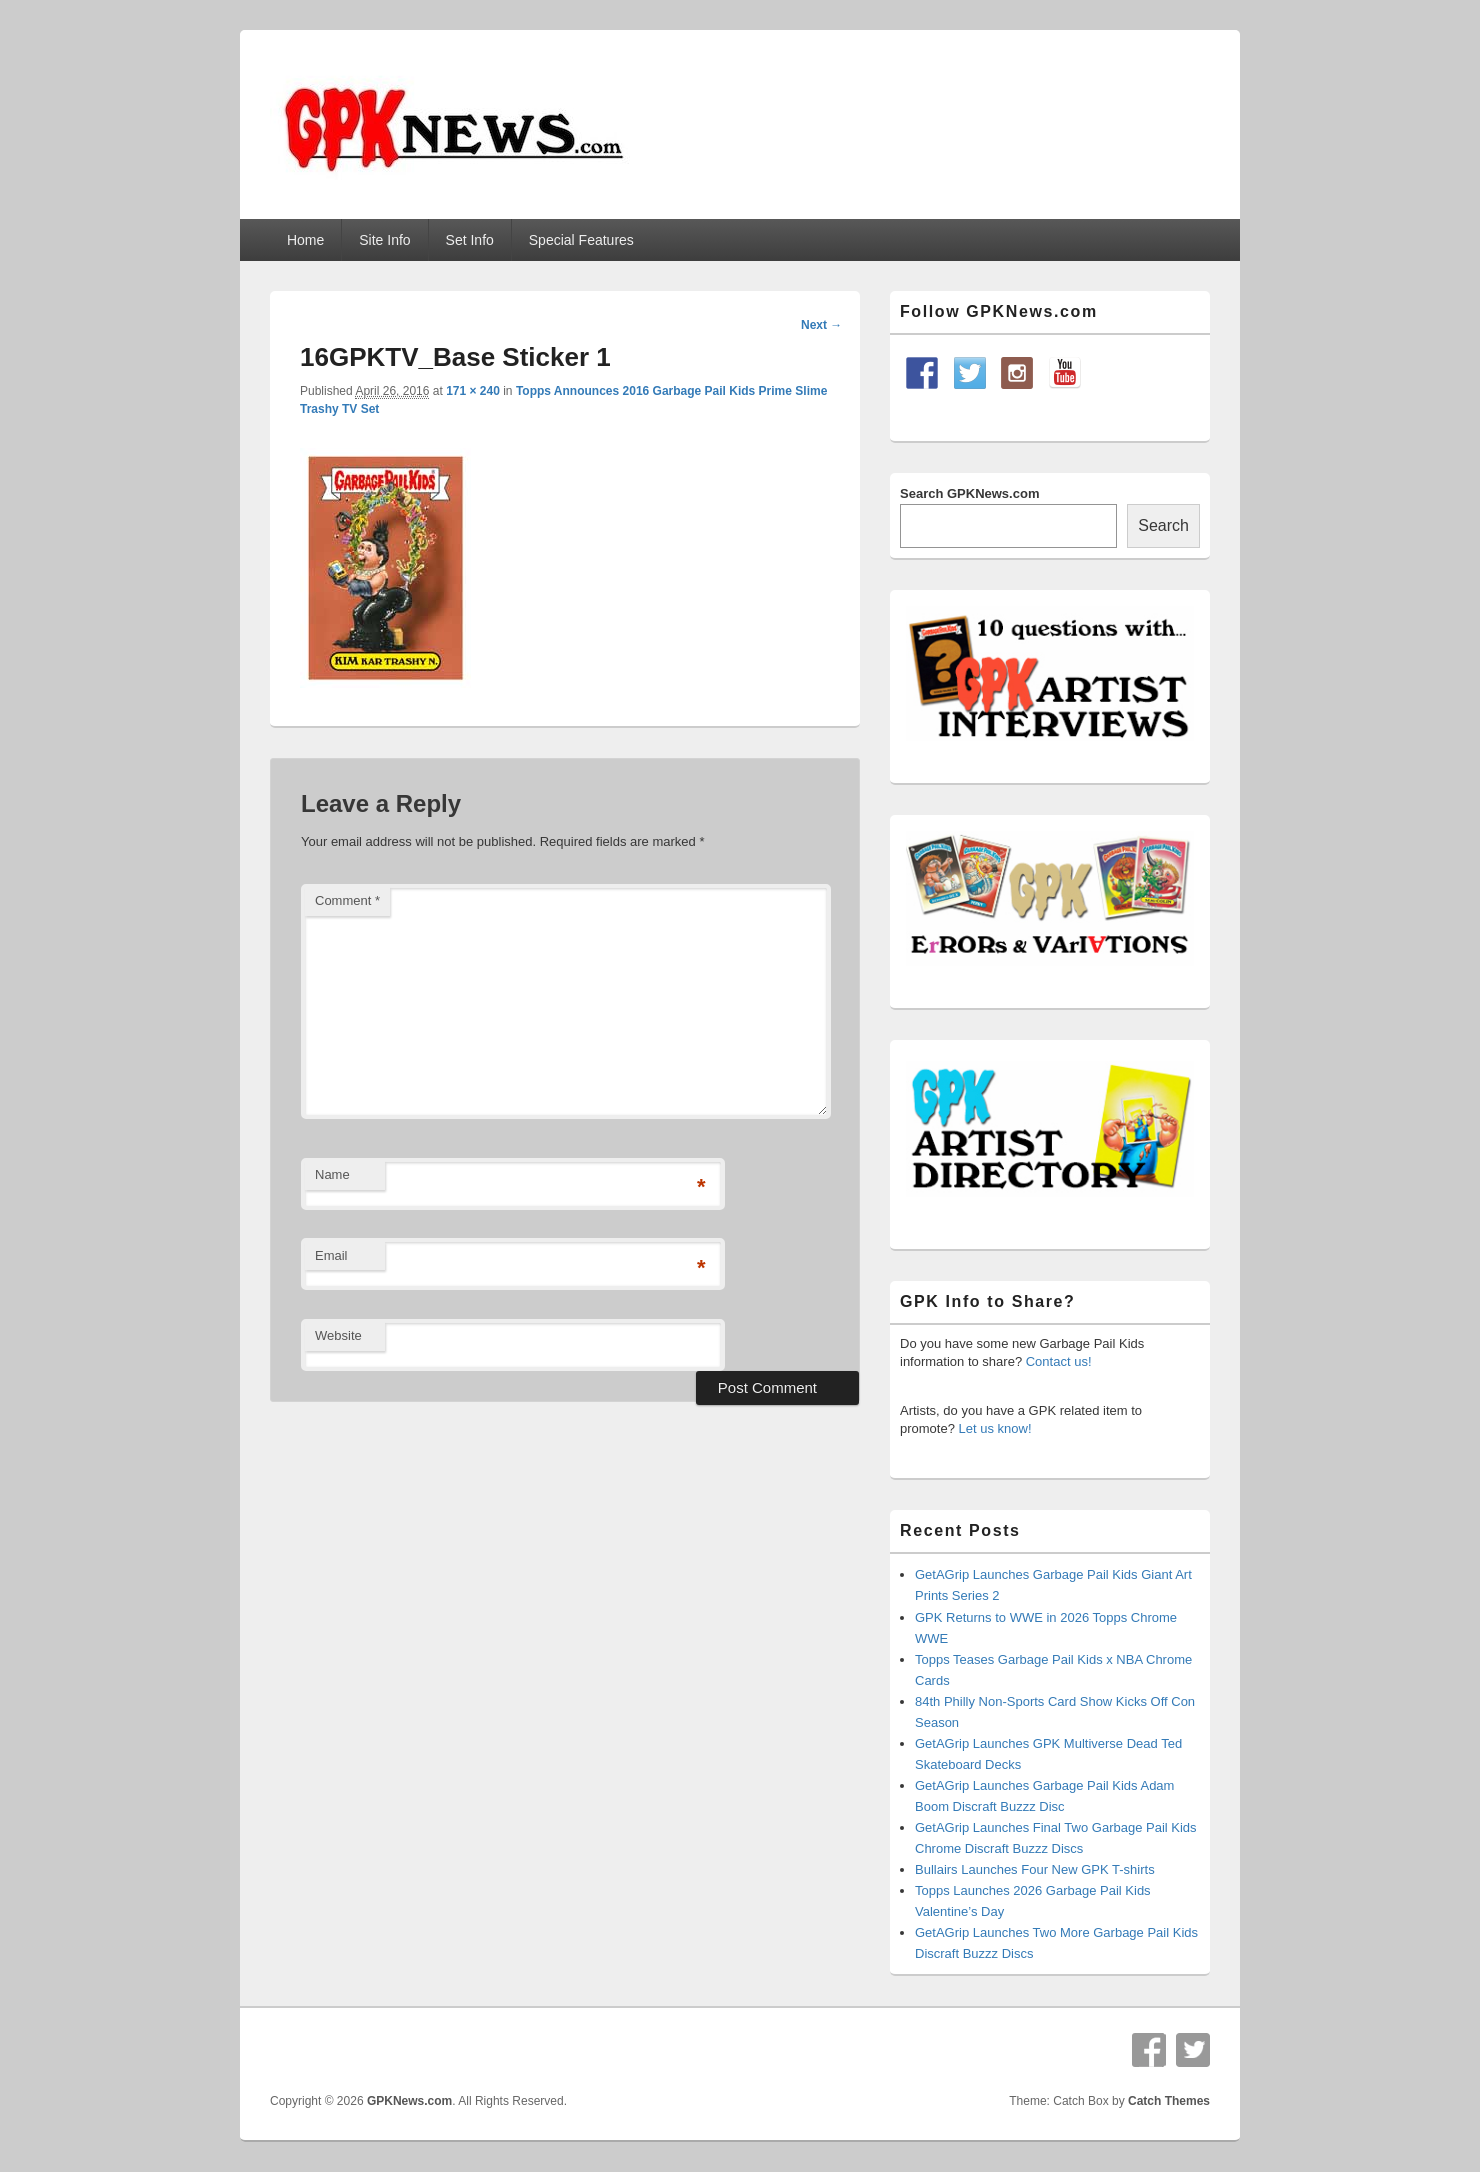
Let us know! (995, 1428)
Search (1163, 525)
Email (331, 1255)
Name (332, 1174)
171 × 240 (473, 391)
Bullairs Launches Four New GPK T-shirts (1035, 1869)
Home (305, 240)
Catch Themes (1169, 2101)
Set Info (470, 240)
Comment (347, 900)
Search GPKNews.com (969, 493)
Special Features (581, 240)
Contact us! (1059, 1361)
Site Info (384, 240)
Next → (821, 325)
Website (338, 1335)
